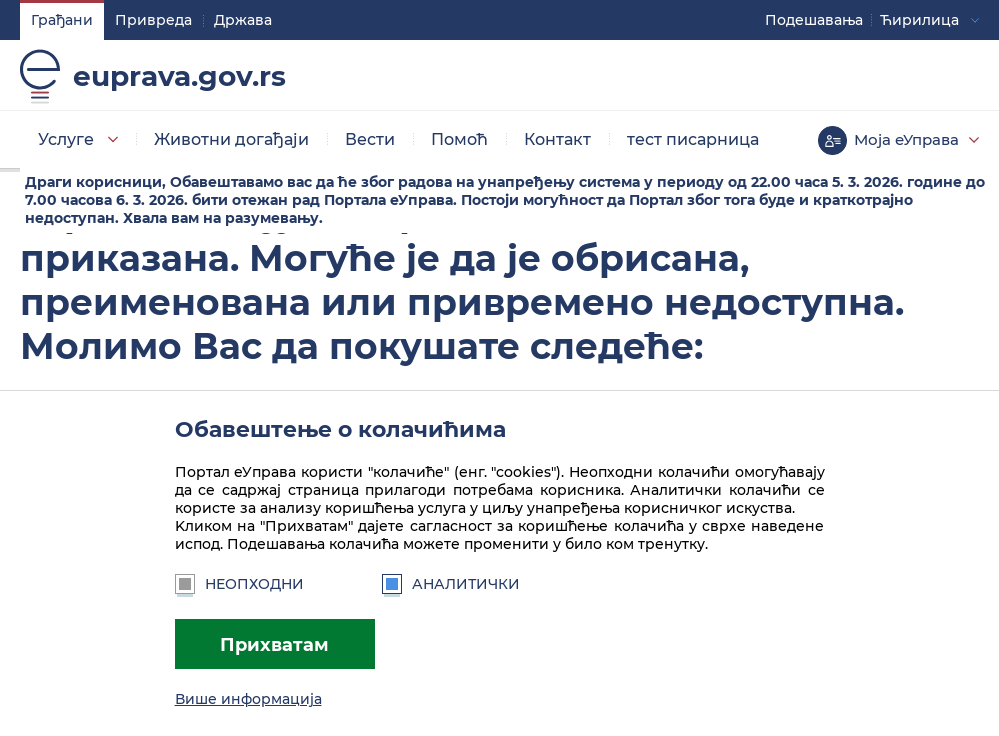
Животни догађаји (231, 139)
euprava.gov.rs (179, 76)
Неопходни (239, 584)
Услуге (66, 139)
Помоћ (459, 139)
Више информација (248, 699)
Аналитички (451, 584)
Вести (370, 139)
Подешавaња (814, 20)
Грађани (62, 20)
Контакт (557, 139)
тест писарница (693, 139)
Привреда (153, 20)
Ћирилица (919, 20)
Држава (243, 20)
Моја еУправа (906, 139)
